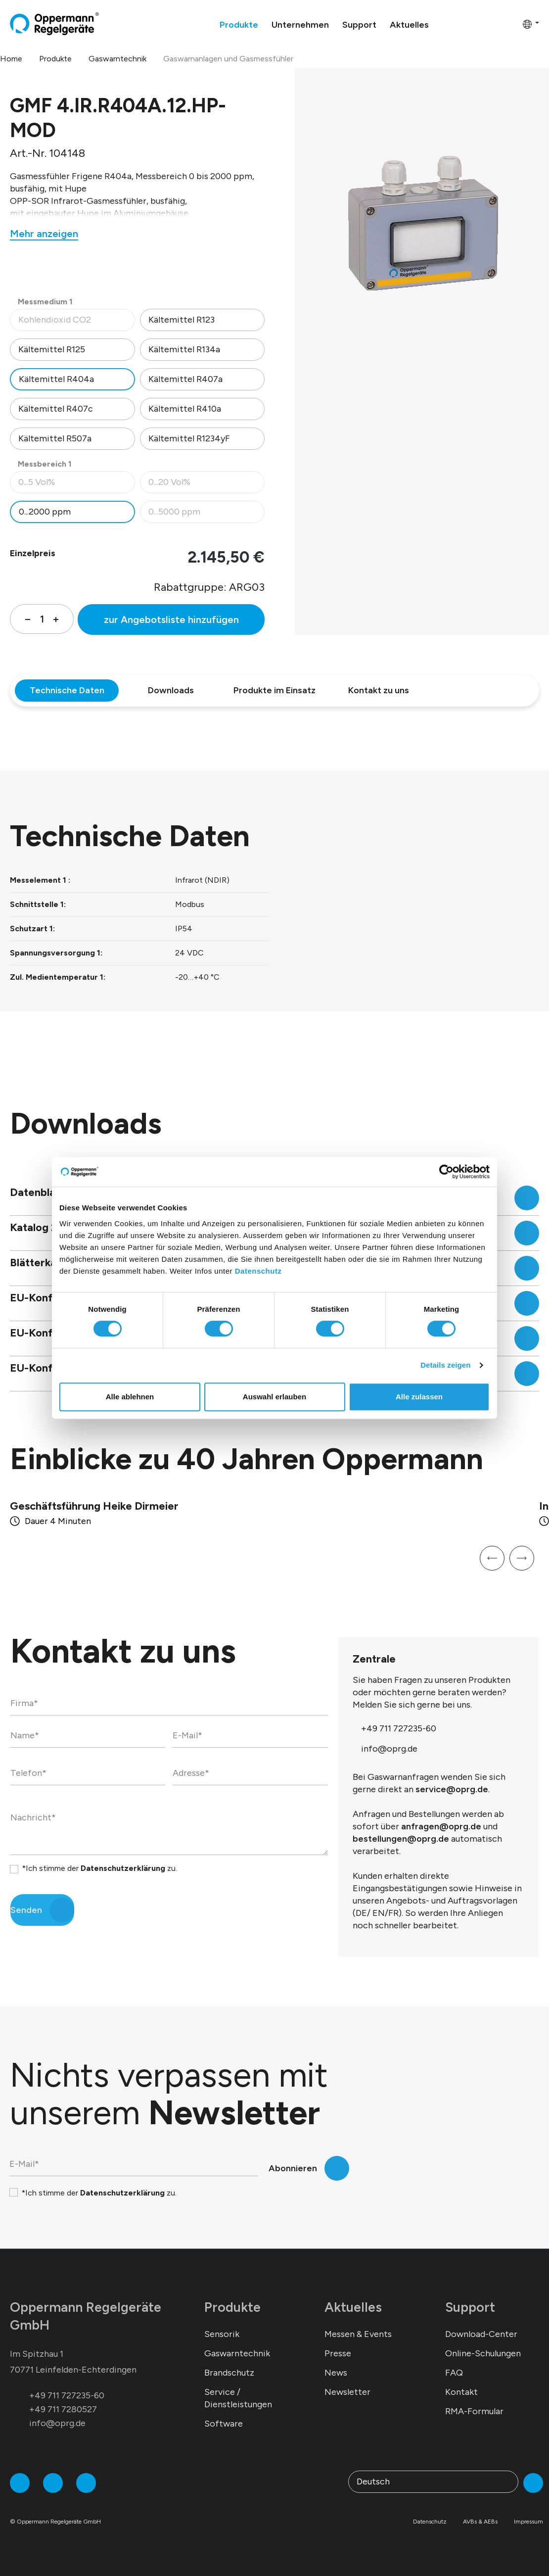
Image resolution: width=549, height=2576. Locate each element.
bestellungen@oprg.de (401, 1838)
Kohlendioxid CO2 (76, 322)
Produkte (232, 2307)
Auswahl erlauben (274, 1396)
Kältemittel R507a (55, 438)
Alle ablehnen (130, 1396)
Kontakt (461, 2391)
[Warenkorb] (511, 24)
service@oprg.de (451, 1789)
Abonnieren (293, 2168)
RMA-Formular (474, 2411)
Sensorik (221, 2334)
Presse (337, 2353)
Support (470, 2307)
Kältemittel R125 (51, 349)
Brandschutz (229, 2372)
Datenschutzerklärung (123, 1868)
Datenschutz (258, 1271)
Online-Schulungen (483, 2353)
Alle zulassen (419, 1396)
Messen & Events (358, 2334)
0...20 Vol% (206, 485)
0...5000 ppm (206, 514)
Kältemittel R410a (184, 408)
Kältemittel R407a (185, 379)
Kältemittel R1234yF (189, 438)
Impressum (528, 2521)
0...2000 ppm (45, 511)
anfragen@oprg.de (441, 1826)
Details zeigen (445, 1365)
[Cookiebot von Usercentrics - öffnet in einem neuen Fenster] (446, 1171)
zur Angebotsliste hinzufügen (171, 619)
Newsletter (347, 2391)
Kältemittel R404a (56, 379)
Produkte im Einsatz (274, 690)
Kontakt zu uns (378, 690)
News (335, 2372)
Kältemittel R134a (184, 349)
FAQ (454, 2372)
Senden (26, 1910)
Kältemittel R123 (181, 319)
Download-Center (481, 2334)
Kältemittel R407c (55, 408)
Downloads (171, 690)
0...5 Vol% (76, 485)
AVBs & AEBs (480, 2521)
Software (223, 2423)
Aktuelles (353, 2307)
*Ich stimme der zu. (99, 1868)
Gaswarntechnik (237, 2353)
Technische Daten (67, 690)
